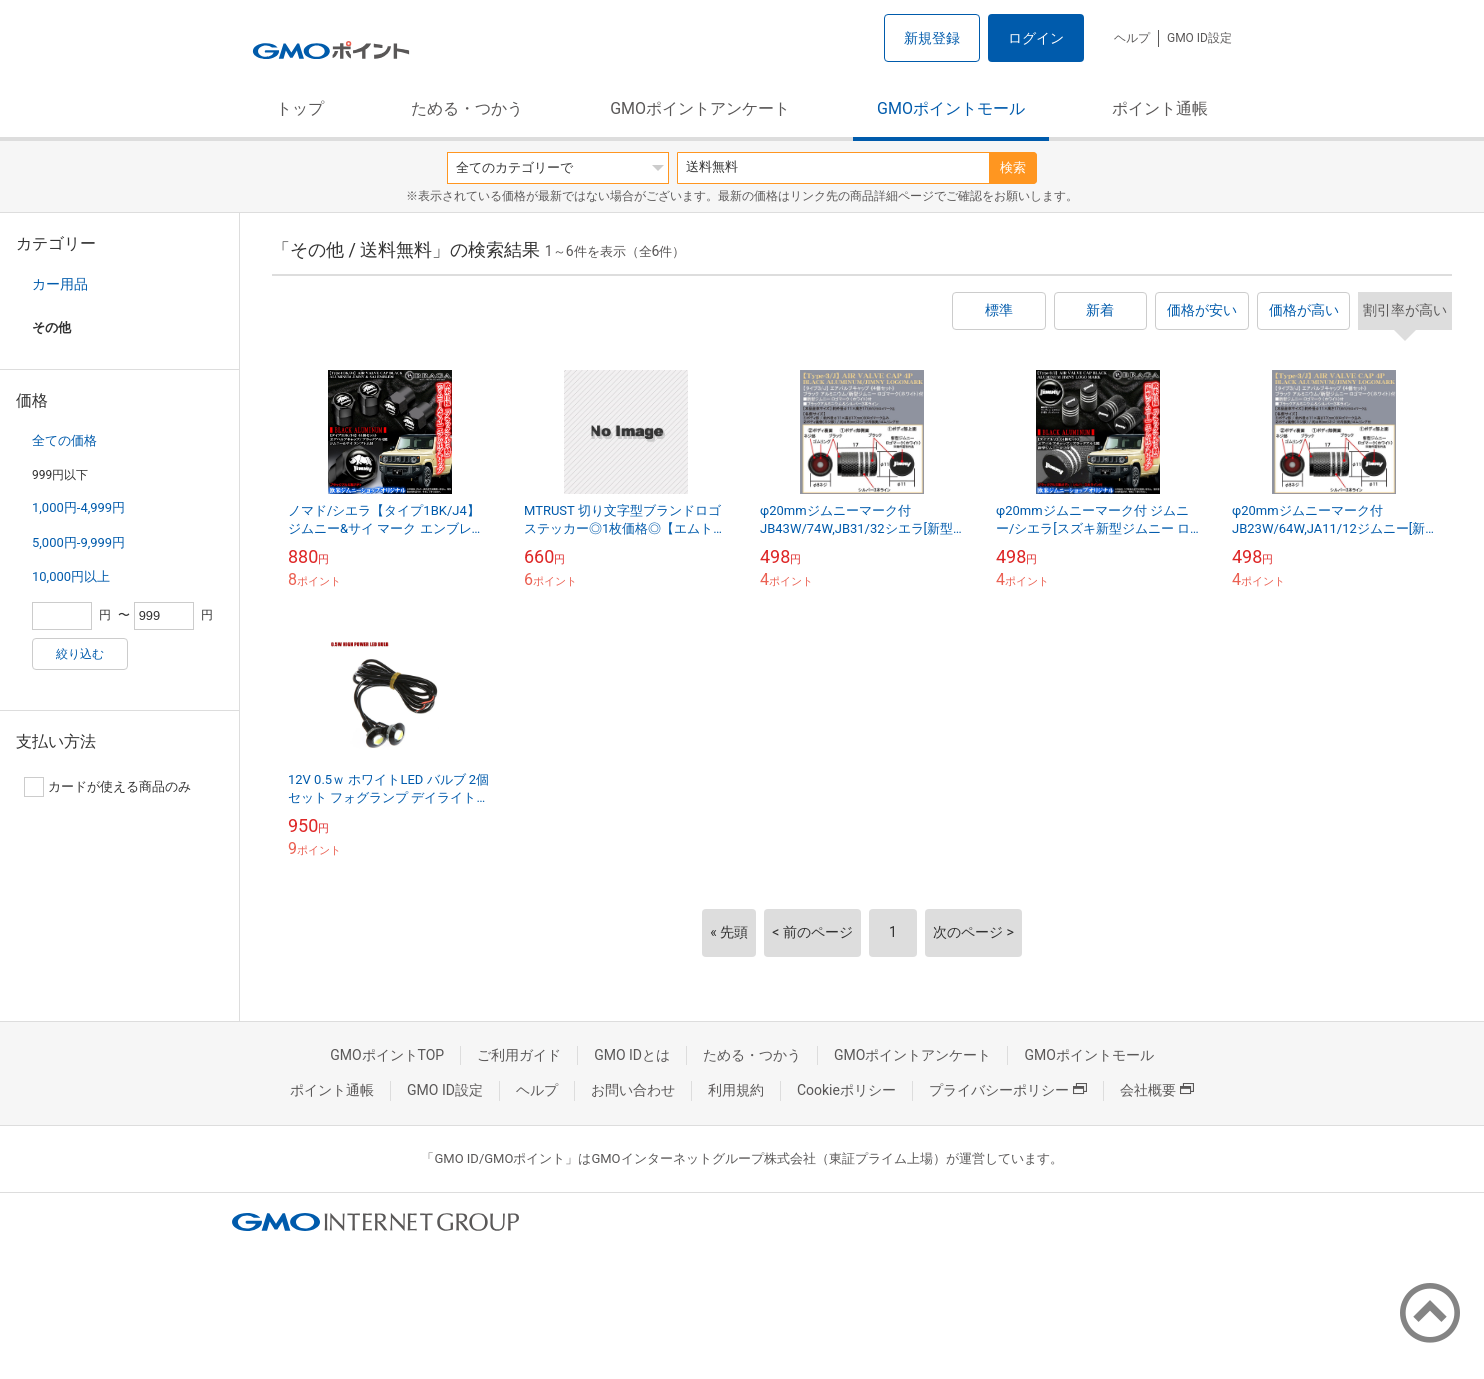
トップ (300, 108)
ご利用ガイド (519, 1055)
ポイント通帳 (1160, 108)
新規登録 (932, 38)
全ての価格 (64, 440)
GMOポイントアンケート (700, 108)
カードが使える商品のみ (107, 787)
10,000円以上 (71, 576)
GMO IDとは (632, 1055)
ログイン (1036, 38)
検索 (1013, 167)
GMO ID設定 (1199, 38)
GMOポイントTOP (387, 1055)
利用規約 (736, 1090)
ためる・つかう (467, 108)
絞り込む (80, 654)
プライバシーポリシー (1008, 1090)
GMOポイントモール (951, 108)
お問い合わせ (633, 1090)
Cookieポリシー (846, 1090)
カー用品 (60, 284)
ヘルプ (1132, 38)
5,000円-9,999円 (78, 542)
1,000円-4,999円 (78, 507)
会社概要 (1157, 1090)
